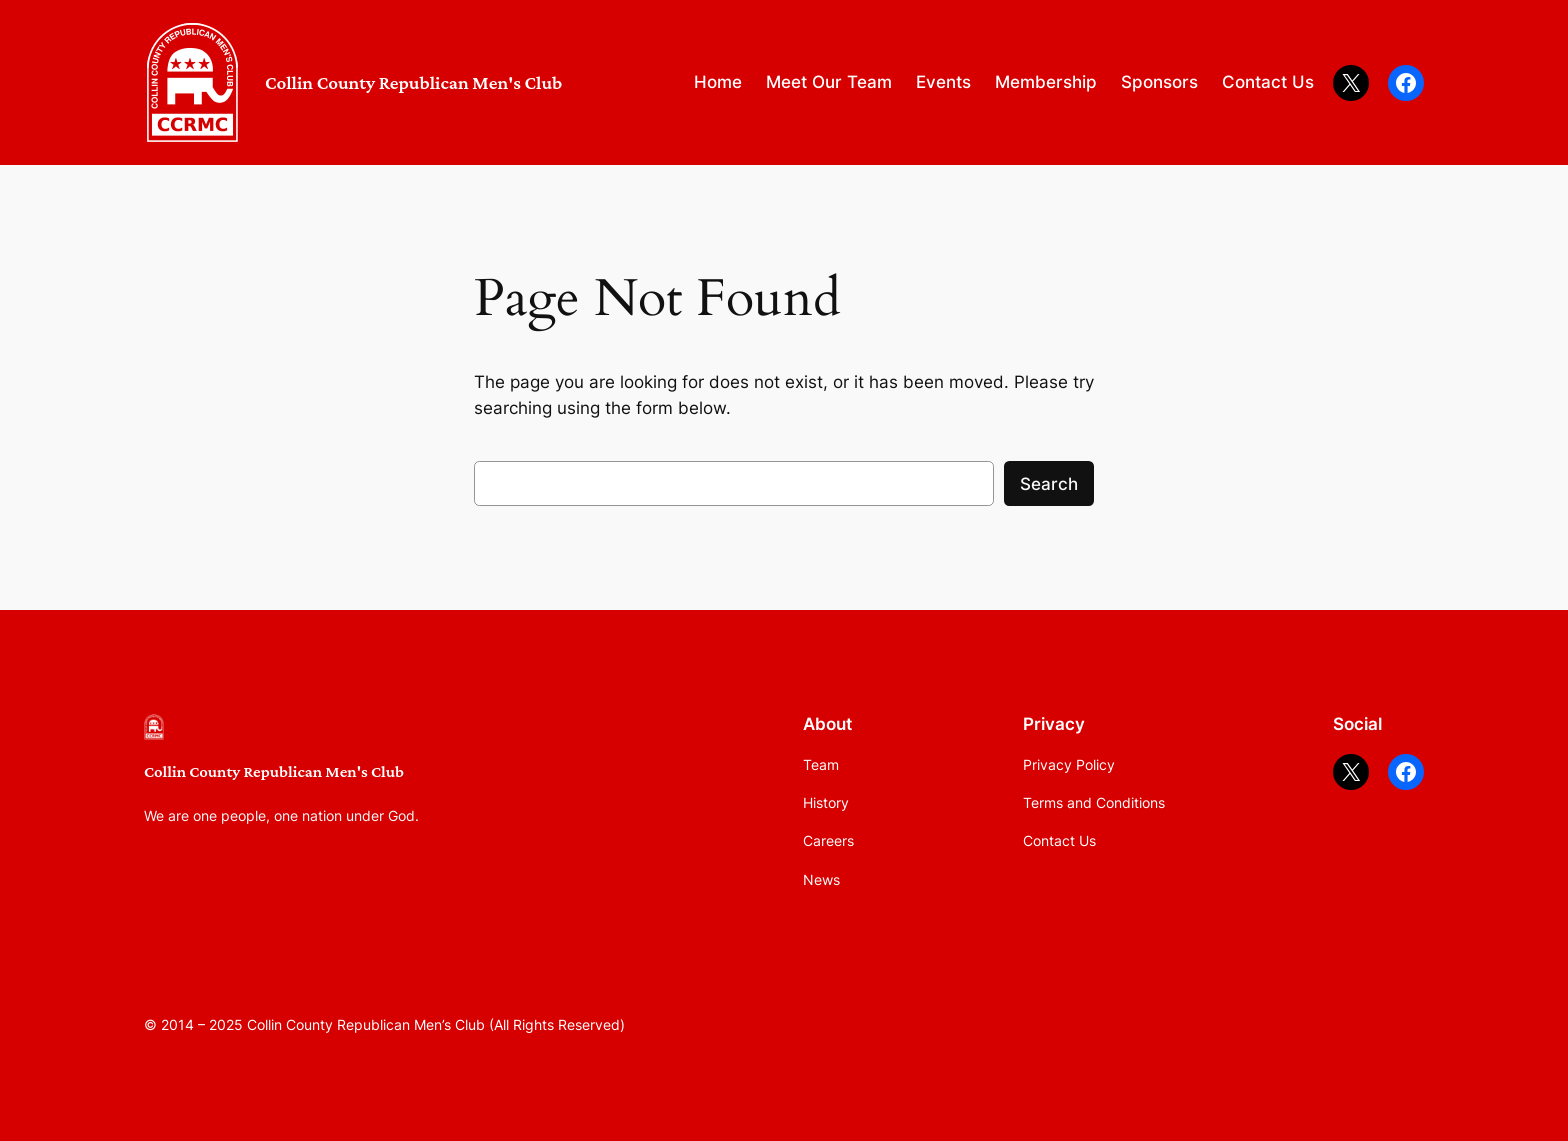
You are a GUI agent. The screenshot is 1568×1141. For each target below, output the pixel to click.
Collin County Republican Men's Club (413, 82)
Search (1049, 484)
